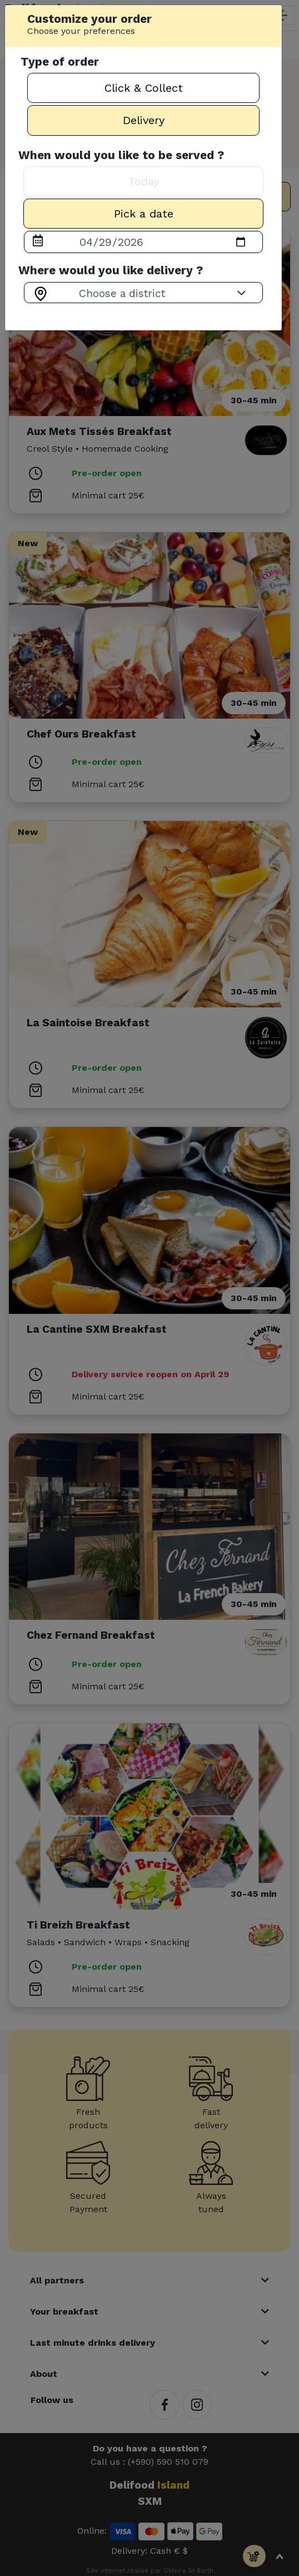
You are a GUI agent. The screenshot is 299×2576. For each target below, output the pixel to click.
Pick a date (143, 213)
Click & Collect (143, 88)
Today (143, 181)
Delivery (144, 120)
